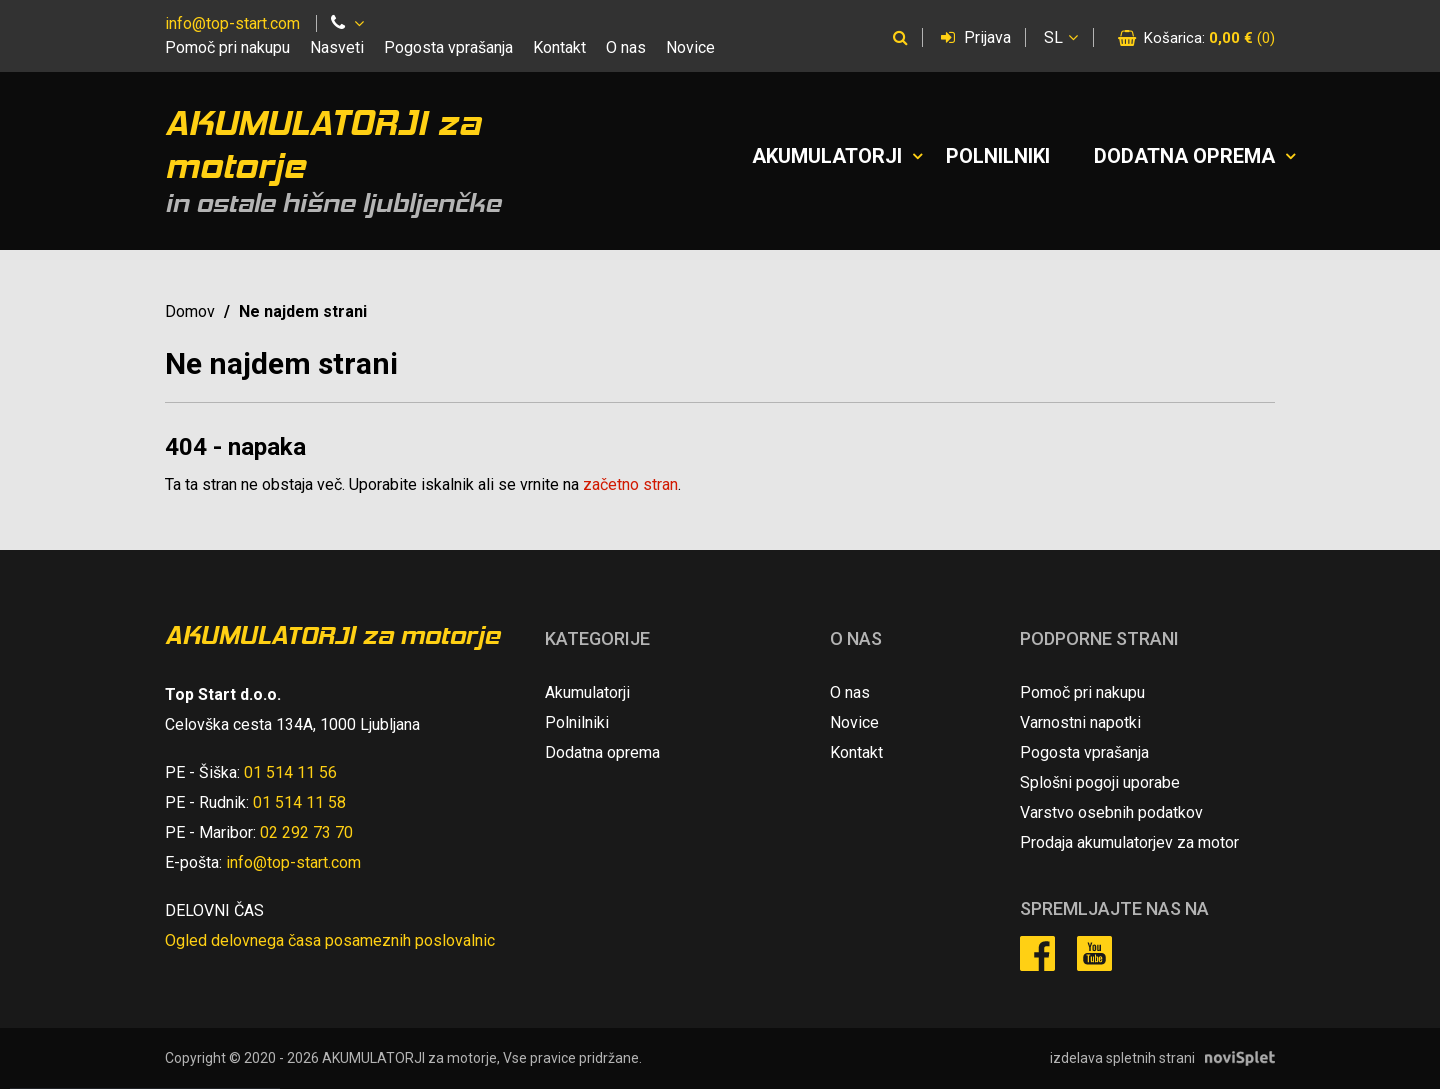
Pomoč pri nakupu (227, 47)
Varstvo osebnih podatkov (1111, 812)
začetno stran (630, 484)
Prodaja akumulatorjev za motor (1129, 842)
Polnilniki (998, 156)
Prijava (976, 37)
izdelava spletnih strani (1122, 1058)
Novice (690, 47)
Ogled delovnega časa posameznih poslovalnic (330, 940)
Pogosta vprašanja (448, 47)
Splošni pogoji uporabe (1100, 782)
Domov (190, 311)
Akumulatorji (827, 156)
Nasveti (337, 47)
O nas (626, 47)
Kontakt (559, 47)
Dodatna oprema (1184, 156)
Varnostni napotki (1080, 722)
